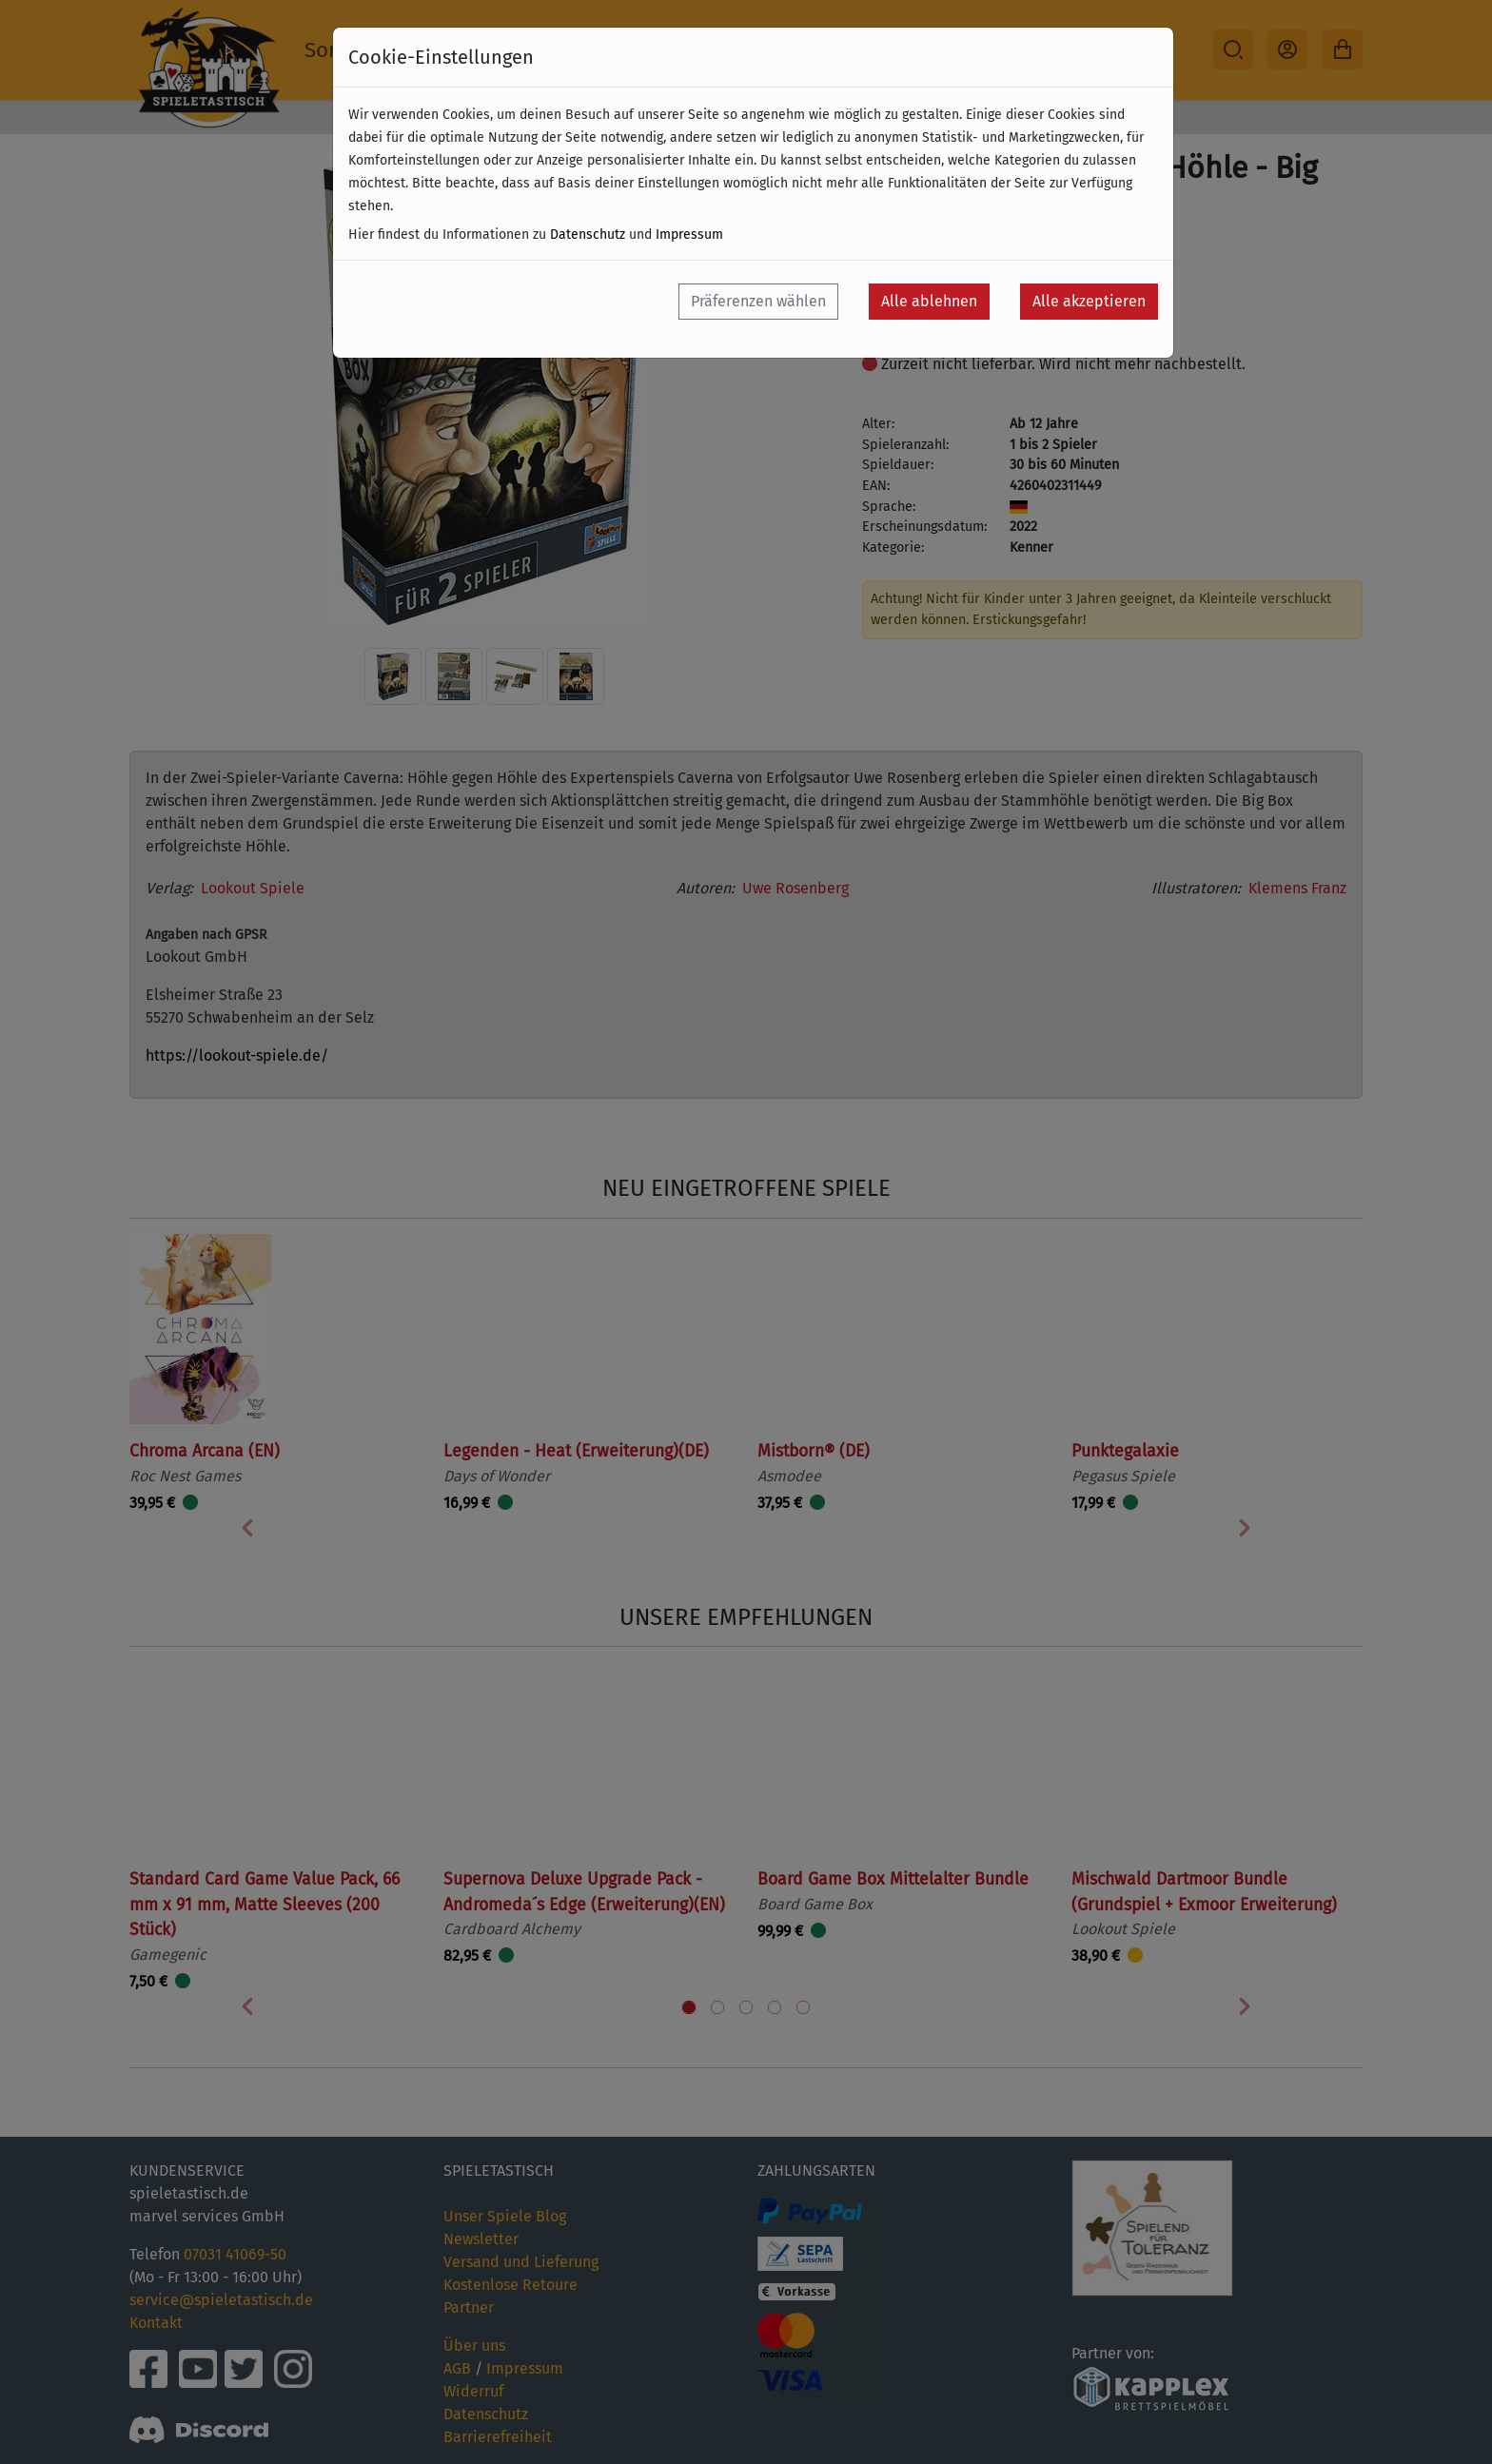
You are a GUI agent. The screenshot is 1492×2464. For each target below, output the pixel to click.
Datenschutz (587, 234)
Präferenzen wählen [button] (758, 301)
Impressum (689, 234)
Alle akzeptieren (1089, 301)
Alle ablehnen (929, 301)
